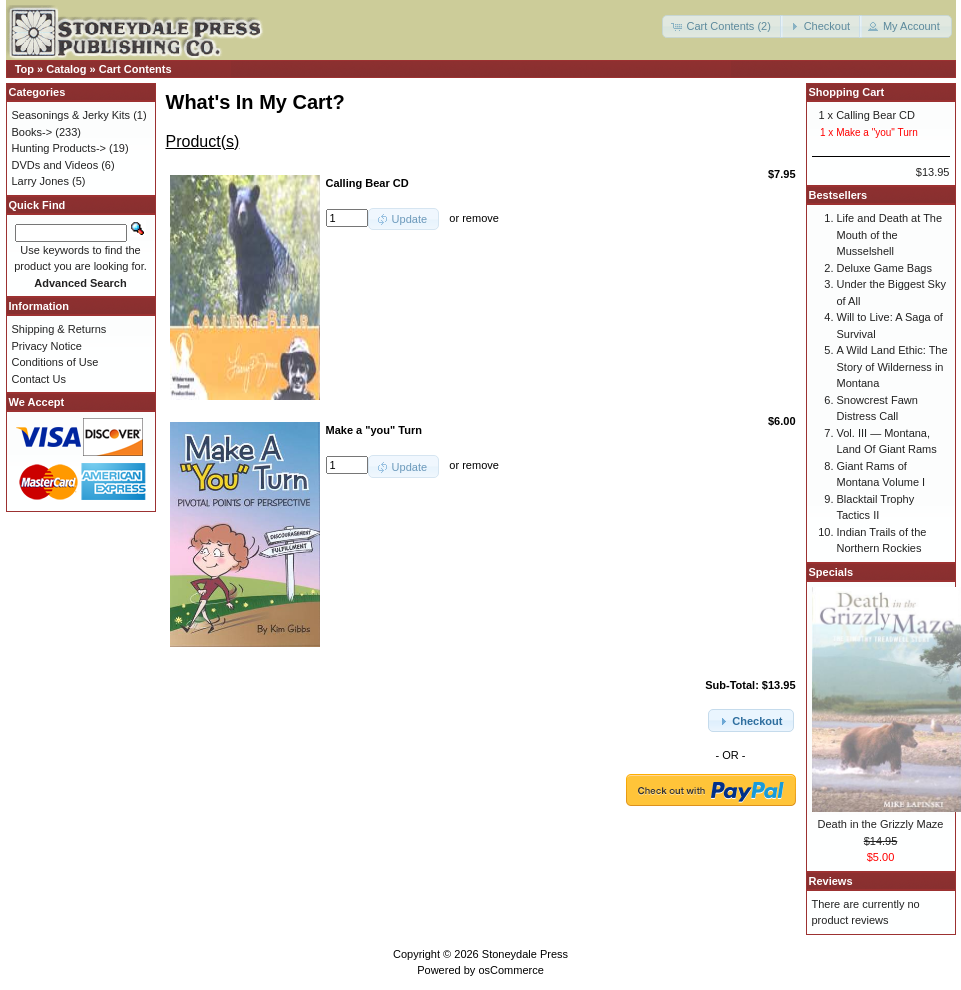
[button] (722, 26)
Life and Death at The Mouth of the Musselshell (890, 234)
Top (24, 69)
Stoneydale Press (525, 954)
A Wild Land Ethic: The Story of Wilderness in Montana (892, 366)
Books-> (32, 132)
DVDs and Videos (55, 165)
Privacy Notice (47, 346)
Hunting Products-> (59, 148)
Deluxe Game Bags (884, 268)
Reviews (831, 881)
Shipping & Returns (59, 329)
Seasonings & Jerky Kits (71, 115)
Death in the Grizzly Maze (881, 824)
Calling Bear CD (875, 115)
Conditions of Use (55, 362)
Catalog (66, 69)
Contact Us (39, 379)
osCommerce (510, 970)
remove (480, 218)
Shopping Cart (847, 92)
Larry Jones (40, 181)
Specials (831, 572)
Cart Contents (135, 69)
